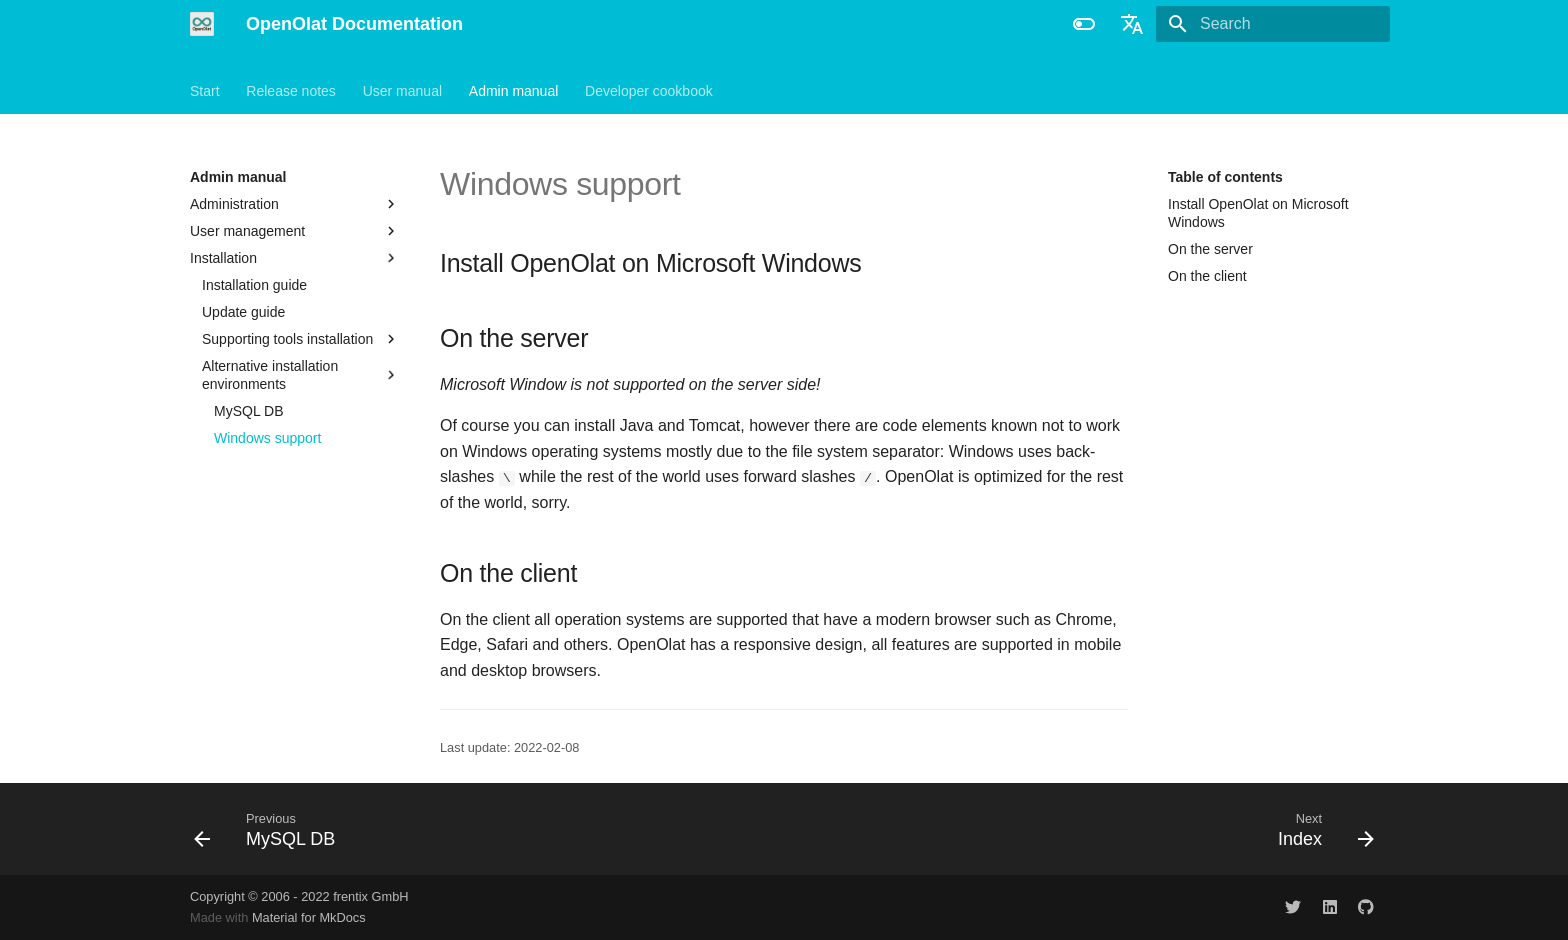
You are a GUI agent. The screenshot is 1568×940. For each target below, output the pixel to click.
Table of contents (1225, 177)
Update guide (243, 312)
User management (247, 231)
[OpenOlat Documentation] (202, 24)
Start (205, 91)
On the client (1207, 276)
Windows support (267, 438)
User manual (402, 91)
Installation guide (254, 285)
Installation (295, 258)
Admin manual (514, 91)
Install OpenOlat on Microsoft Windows (1258, 213)
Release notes (291, 91)
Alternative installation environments (301, 375)
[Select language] (1132, 24)
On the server (1210, 249)
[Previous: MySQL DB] (271, 829)
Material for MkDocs (309, 917)
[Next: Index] (1319, 829)
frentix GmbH (370, 896)
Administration (295, 204)
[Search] (1273, 24)
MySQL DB (249, 411)
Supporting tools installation (301, 339)
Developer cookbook (649, 91)
